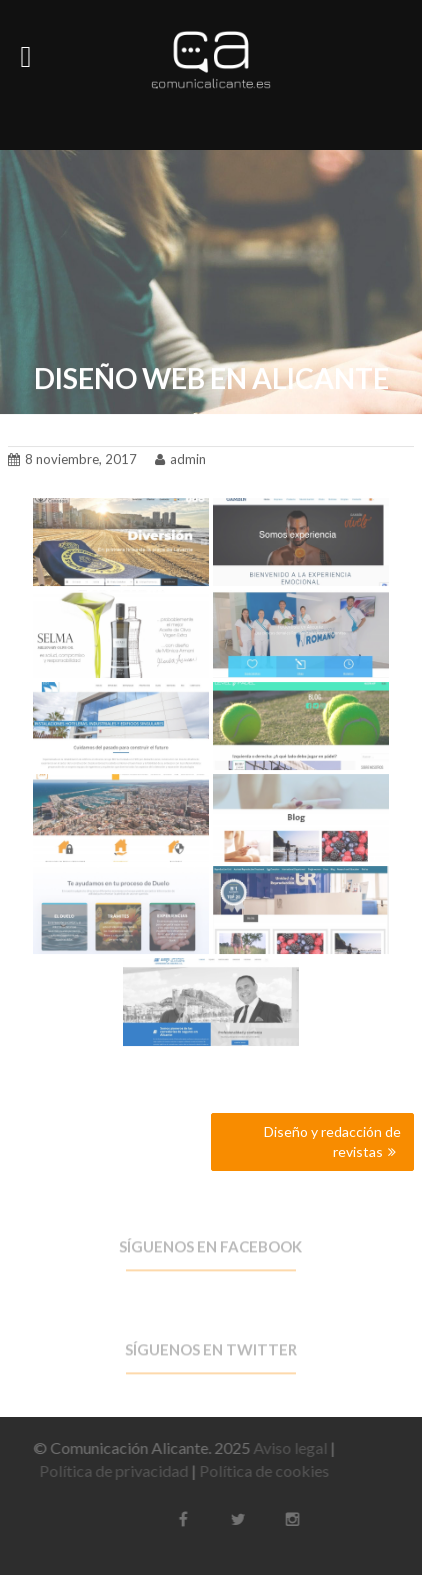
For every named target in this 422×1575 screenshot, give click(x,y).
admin (180, 456)
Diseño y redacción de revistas (332, 1141)
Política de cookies (258, 1470)
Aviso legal (284, 1447)
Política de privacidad (107, 1470)
